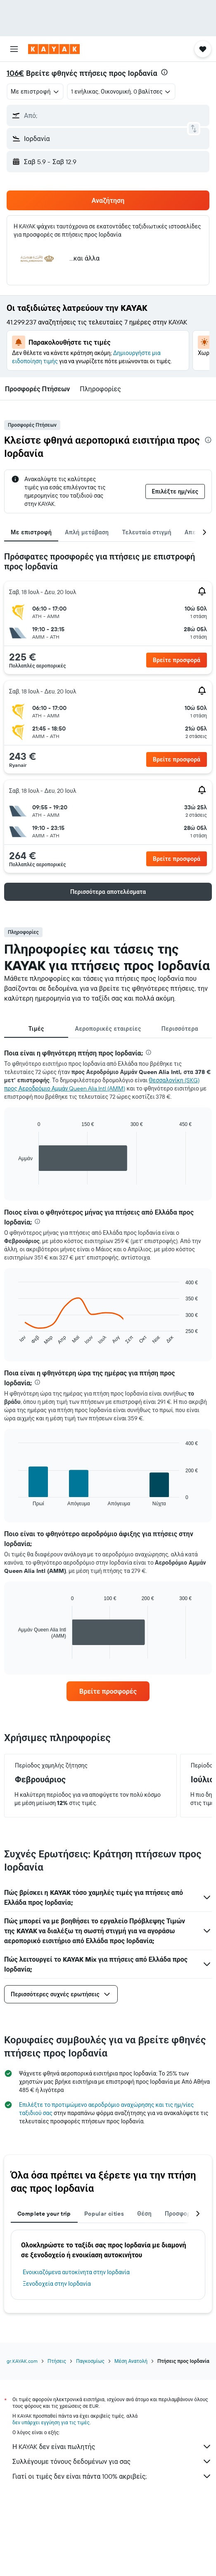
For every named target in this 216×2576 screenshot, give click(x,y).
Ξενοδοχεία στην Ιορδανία (57, 2283)
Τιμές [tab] (36, 1028)
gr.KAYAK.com (22, 2361)
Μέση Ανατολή (130, 2361)
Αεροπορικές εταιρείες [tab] (108, 1028)
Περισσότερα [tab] (179, 1028)
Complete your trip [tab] (44, 2213)
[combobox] (35, 91)
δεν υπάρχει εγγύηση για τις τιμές (51, 2422)
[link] (108, 1691)
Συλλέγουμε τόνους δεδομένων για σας (112, 2461)
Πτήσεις (56, 2361)
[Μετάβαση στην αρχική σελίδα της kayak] (54, 49)
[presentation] (164, 72)
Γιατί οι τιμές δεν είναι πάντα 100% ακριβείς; (112, 2476)
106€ (15, 73)
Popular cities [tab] (104, 2213)
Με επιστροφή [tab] (31, 532)
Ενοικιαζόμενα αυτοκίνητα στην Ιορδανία (76, 2272)
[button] (14, 49)
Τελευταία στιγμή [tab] (146, 532)
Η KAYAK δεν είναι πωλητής (112, 2446)
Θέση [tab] (144, 2213)
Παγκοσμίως (90, 2361)
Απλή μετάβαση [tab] (87, 532)
